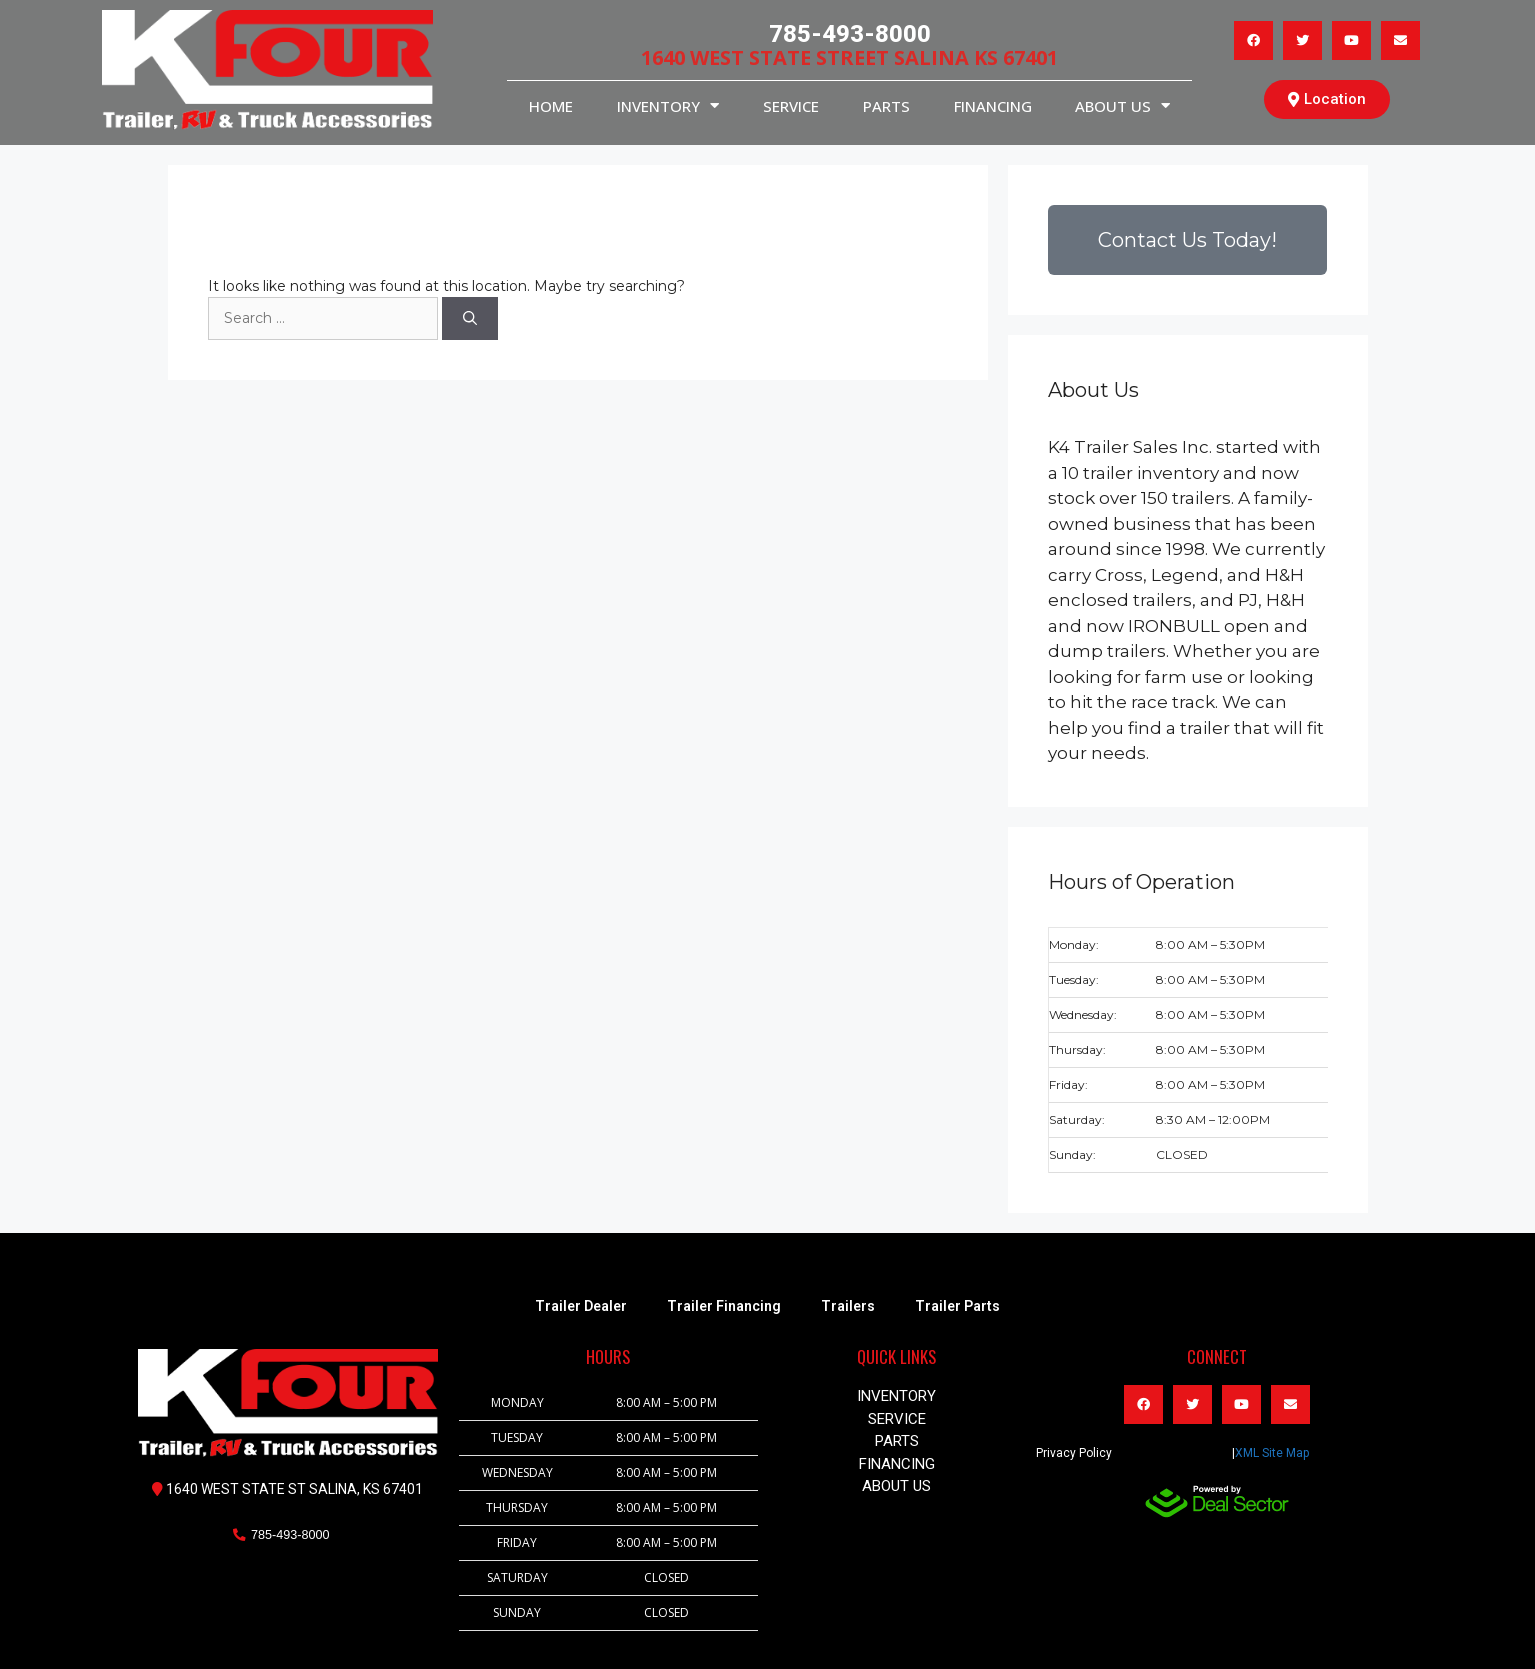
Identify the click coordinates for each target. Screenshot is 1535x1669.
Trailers (848, 1306)
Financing (993, 106)
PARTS (886, 106)
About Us (1122, 105)
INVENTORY (668, 105)
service (791, 106)
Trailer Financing (724, 1306)
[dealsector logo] (1217, 1501)
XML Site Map (1272, 1453)
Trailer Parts (957, 1306)
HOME (551, 106)
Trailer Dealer (581, 1306)
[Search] (470, 318)
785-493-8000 (850, 34)
